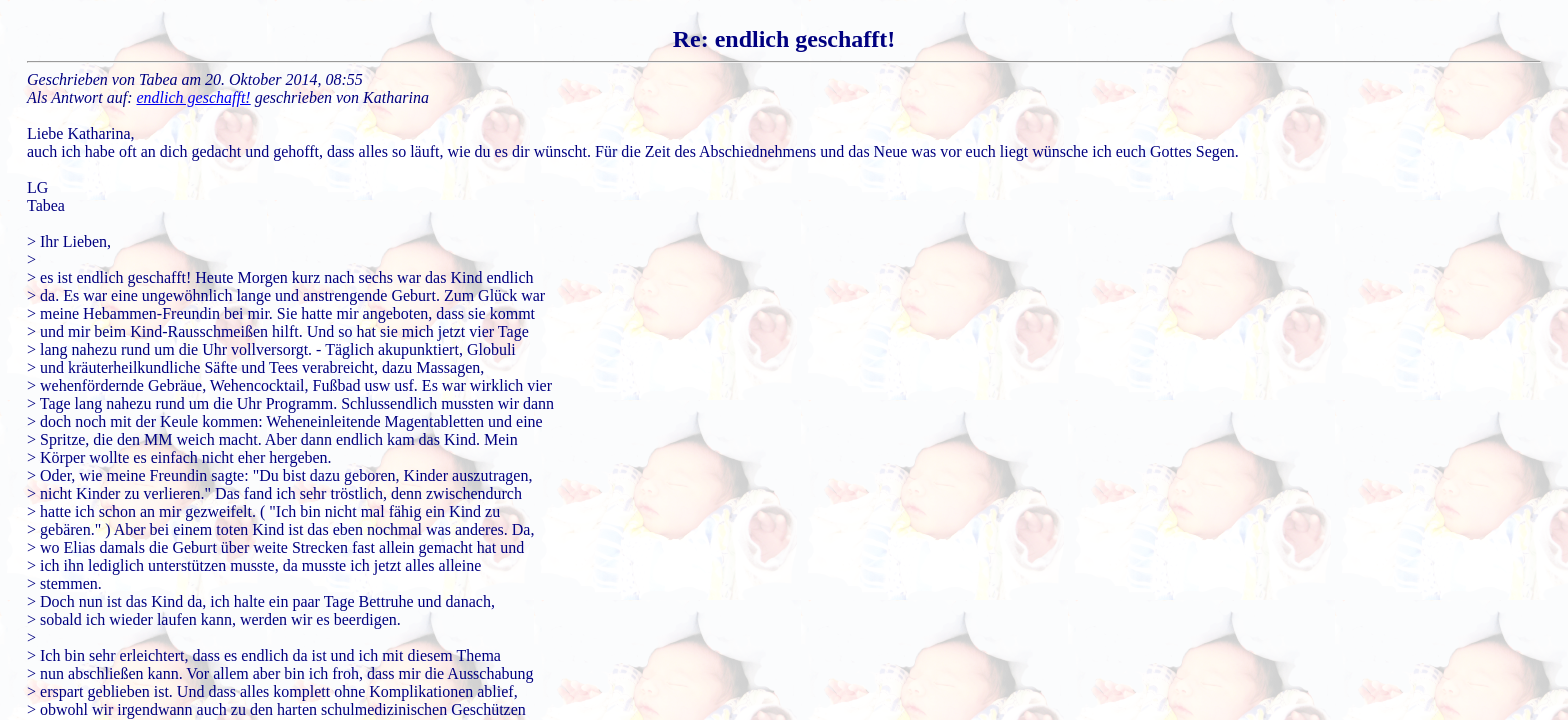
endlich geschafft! (194, 97)
